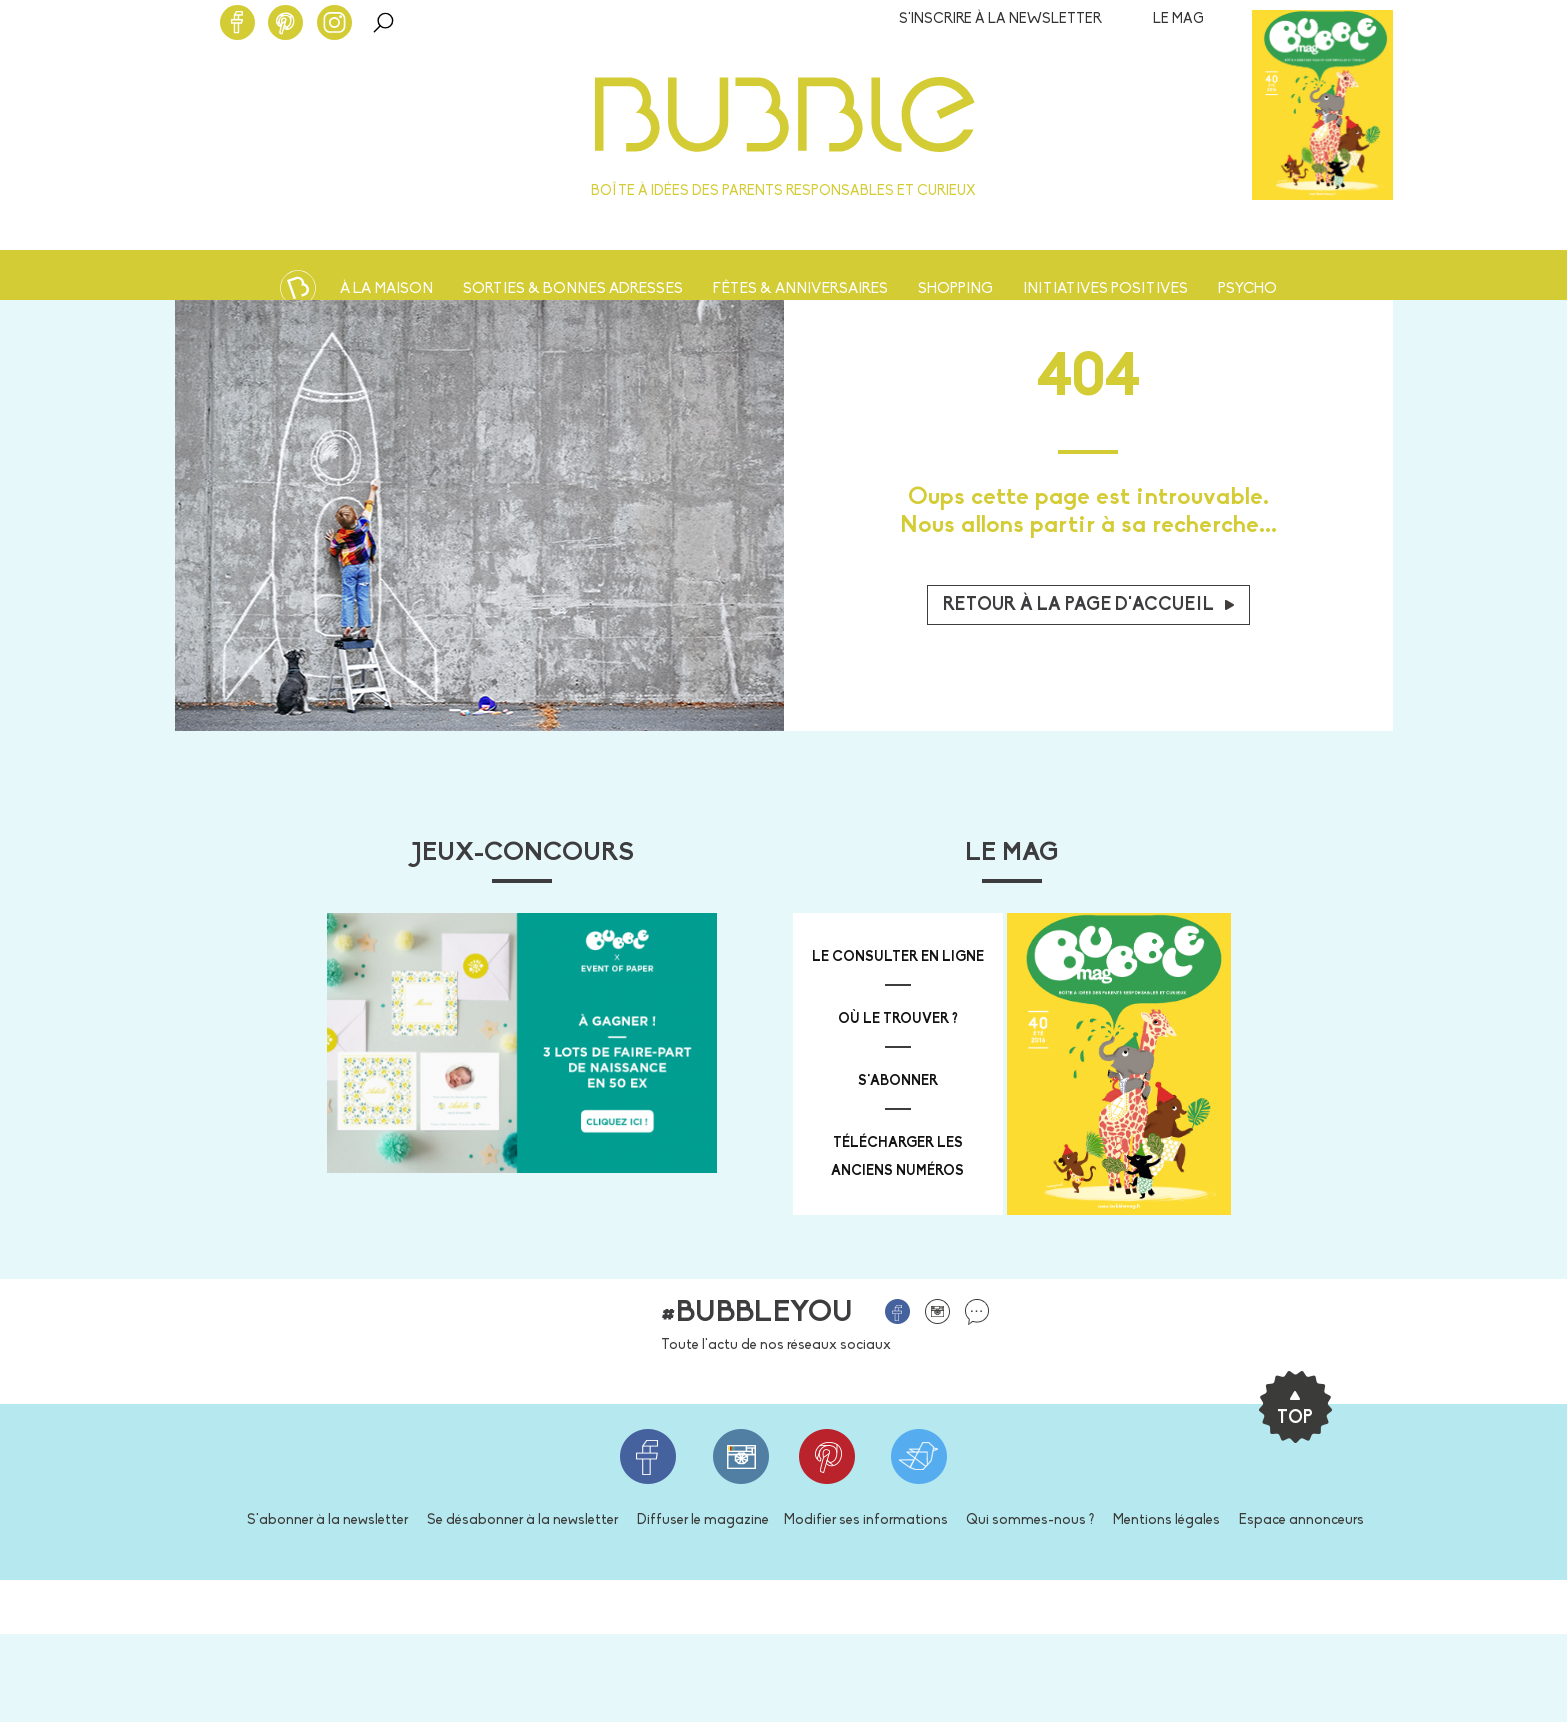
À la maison (386, 289)
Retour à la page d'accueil (1088, 605)
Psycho (1247, 289)
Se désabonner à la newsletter (522, 1520)
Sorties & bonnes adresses (573, 289)
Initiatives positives (1105, 289)
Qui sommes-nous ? (1030, 1520)
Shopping (955, 289)
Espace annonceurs (1301, 1520)
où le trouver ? (898, 1019)
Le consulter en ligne (898, 957)
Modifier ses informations (866, 1520)
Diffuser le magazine (703, 1520)
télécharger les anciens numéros (897, 1157)
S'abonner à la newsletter (327, 1520)
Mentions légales (1166, 1520)
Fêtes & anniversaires (800, 289)
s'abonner (898, 1081)
